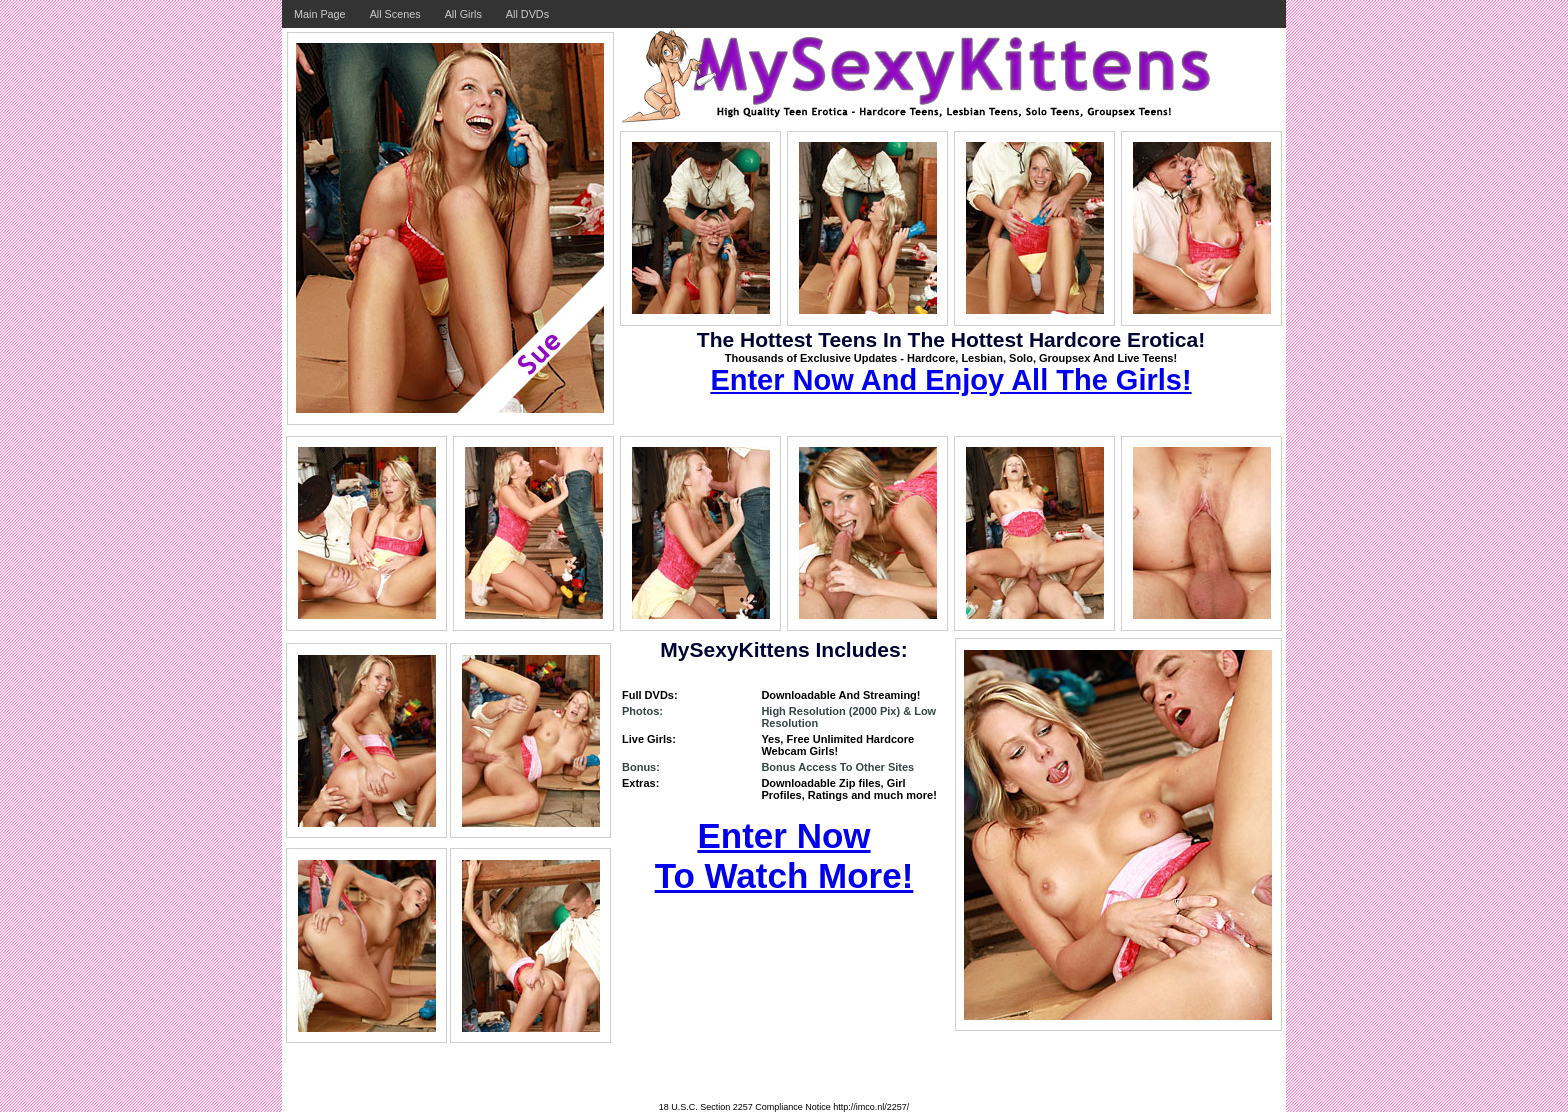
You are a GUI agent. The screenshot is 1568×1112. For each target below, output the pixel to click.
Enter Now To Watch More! (784, 855)
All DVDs (527, 14)
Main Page (320, 14)
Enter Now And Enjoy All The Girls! (950, 380)
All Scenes (395, 14)
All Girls (463, 14)
